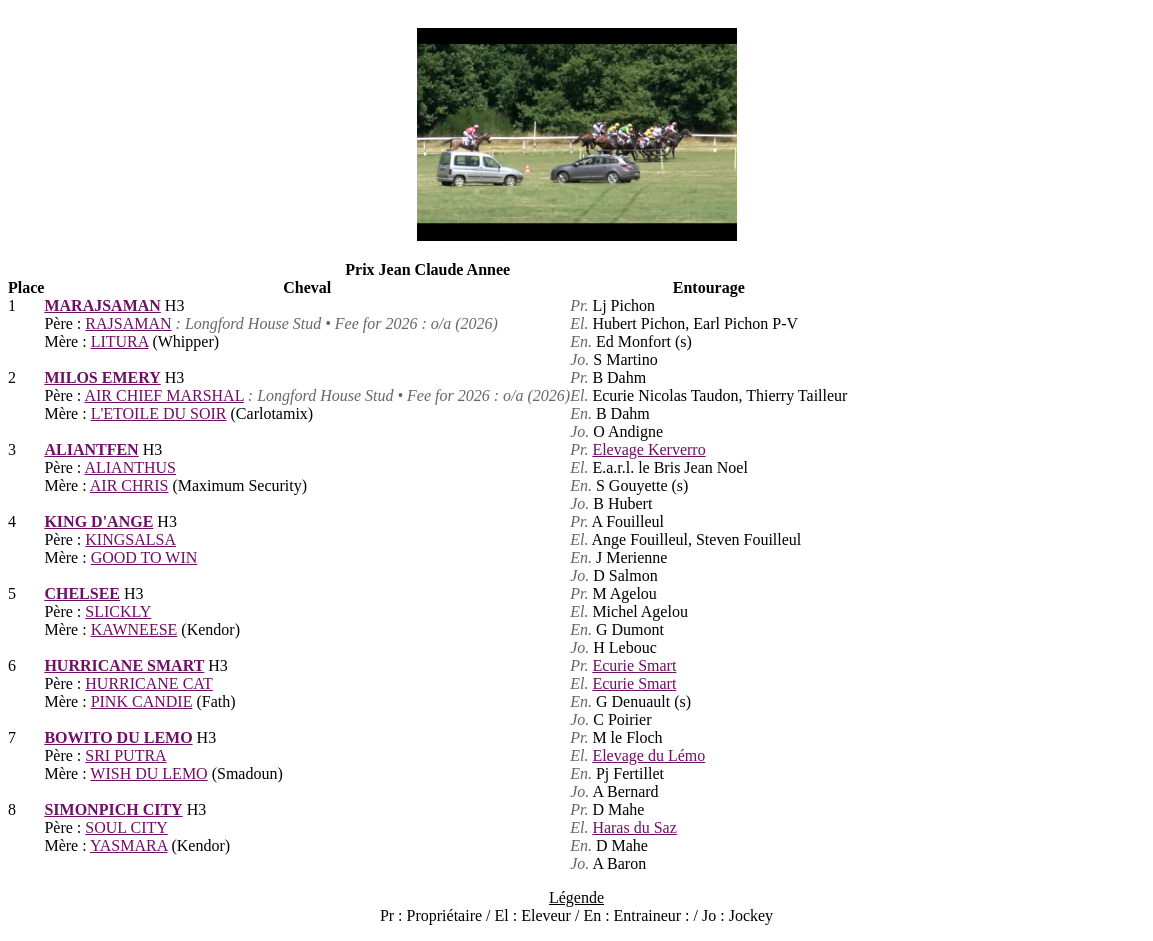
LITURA (120, 341)
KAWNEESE (134, 629)
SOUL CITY (126, 827)
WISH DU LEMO (148, 773)
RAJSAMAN (128, 323)
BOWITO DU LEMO (118, 737)
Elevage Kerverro (648, 449)
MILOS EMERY (102, 377)
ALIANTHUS (130, 467)
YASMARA (128, 845)
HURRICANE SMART (124, 665)
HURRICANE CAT (149, 683)
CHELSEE (82, 593)
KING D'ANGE (98, 521)
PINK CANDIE (142, 701)
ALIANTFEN (91, 449)
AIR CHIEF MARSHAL (163, 395)
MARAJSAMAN (102, 305)
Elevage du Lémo (648, 755)
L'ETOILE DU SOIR (159, 413)
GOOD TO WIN (144, 557)
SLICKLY (118, 611)
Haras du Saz (634, 827)
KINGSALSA (130, 539)
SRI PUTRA (125, 755)
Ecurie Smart (634, 665)
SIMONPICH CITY (113, 809)
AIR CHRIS (129, 485)
